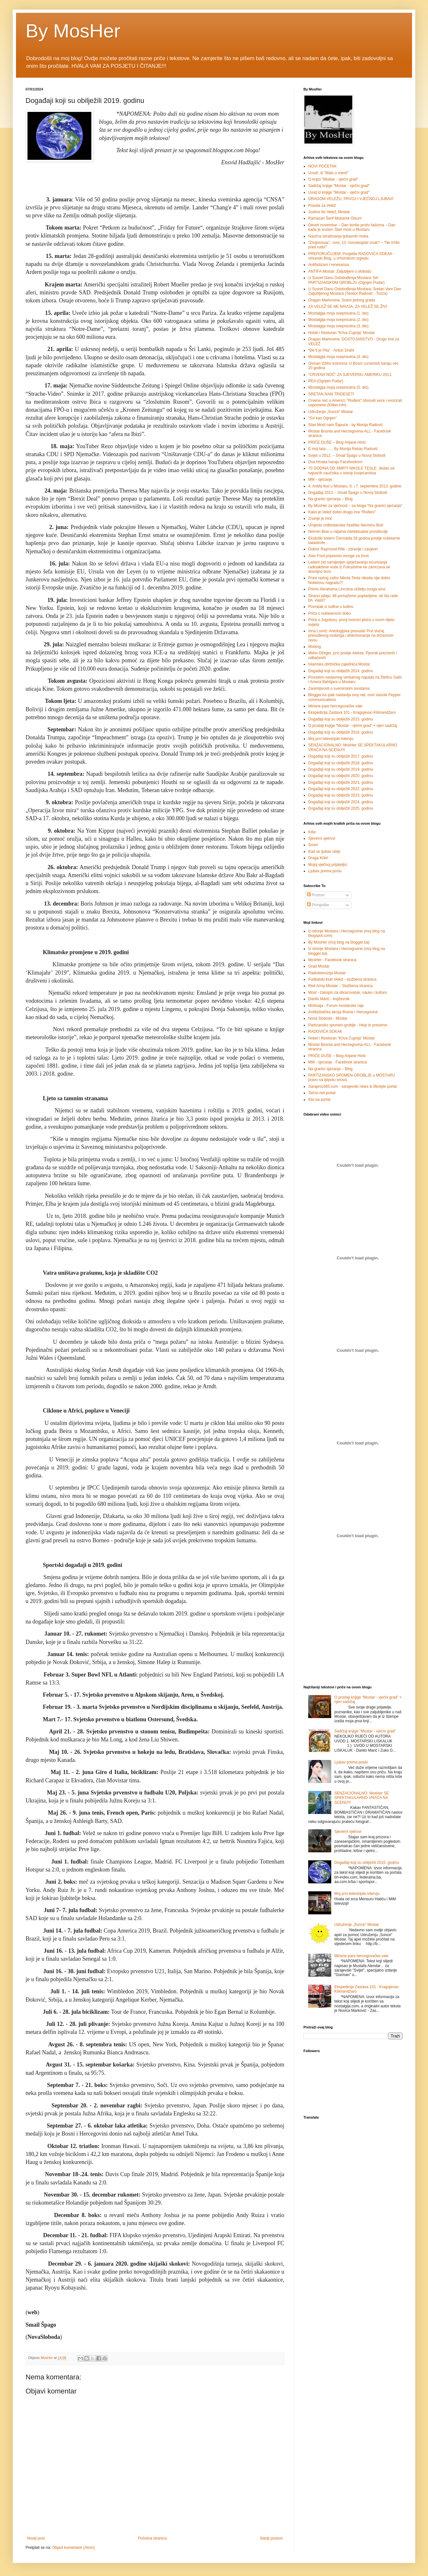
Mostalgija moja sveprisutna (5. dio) (338, 387)
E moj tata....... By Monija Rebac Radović (343, 449)
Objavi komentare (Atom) (73, 2547)
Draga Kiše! (318, 858)
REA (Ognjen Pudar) (325, 381)
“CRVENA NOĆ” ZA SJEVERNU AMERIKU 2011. (350, 374)
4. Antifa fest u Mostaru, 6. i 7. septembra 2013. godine (354, 486)
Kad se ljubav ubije (324, 851)
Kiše (312, 832)
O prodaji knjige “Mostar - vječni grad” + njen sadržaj (352, 725)
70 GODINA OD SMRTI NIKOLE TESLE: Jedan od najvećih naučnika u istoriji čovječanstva (351, 470)
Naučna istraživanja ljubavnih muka (338, 236)
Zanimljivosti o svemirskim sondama (339, 688)
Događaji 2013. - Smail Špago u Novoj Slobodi (347, 492)
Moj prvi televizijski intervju (330, 738)
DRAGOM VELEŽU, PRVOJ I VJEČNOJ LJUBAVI (350, 199)
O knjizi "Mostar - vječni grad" (333, 179)
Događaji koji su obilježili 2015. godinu (340, 719)
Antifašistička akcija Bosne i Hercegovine (343, 1012)
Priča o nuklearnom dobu (329, 613)
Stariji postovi (271, 2538)
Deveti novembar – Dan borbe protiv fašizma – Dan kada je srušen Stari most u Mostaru (351, 227)
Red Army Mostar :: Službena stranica (340, 986)
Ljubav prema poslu (325, 871)
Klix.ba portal (319, 1099)
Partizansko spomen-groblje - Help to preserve (347, 1025)
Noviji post (36, 2538)
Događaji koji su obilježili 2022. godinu (340, 789)
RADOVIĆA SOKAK (325, 1031)
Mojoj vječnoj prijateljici (327, 864)
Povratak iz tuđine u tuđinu (330, 606)
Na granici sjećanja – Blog (330, 499)
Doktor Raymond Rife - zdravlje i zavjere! (343, 549)
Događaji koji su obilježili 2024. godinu (340, 802)
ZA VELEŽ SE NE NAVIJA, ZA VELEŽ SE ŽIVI (347, 306)
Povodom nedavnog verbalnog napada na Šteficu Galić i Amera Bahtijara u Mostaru (355, 679)
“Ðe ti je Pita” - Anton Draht (331, 350)
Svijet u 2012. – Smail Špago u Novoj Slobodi (346, 455)
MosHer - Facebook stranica (332, 960)
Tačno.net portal (321, 1093)
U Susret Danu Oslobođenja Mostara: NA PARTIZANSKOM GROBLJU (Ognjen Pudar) (346, 280)
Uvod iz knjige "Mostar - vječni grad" (339, 192)
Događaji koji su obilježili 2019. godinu (340, 769)
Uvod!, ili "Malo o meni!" (328, 173)
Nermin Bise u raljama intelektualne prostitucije (348, 531)
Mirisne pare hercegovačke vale (335, 706)
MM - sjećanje (320, 479)
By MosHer (73, 31)
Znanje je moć (320, 518)
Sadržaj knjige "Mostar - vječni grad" (339, 185)
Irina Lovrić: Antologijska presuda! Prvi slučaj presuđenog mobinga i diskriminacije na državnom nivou (351, 635)
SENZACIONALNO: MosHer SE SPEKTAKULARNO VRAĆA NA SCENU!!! (361, 1798)
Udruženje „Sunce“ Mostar (330, 411)
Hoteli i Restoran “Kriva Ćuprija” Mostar (341, 333)
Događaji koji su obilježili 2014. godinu (340, 671)
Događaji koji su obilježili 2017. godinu (340, 756)
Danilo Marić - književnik (328, 999)
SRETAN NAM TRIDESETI (331, 394)
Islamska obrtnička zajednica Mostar (339, 664)
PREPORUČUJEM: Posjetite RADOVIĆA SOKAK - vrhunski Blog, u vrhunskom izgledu (351, 256)
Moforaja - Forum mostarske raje (336, 1005)
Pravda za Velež (322, 205)
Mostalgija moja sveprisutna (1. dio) (338, 313)
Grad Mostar (319, 966)
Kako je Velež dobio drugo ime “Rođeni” (342, 512)
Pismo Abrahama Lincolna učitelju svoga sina (346, 589)
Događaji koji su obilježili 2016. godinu (340, 732)
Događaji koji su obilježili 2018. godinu (340, 763)
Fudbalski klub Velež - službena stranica (342, 979)
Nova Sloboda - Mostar (328, 1018)
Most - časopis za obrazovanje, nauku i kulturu (347, 992)
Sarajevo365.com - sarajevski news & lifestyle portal (352, 1086)
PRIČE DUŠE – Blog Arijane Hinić (337, 442)
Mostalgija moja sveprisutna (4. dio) (338, 356)
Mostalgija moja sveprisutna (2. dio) (338, 319)
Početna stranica (152, 2538)
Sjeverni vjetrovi (321, 838)
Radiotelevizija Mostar (327, 973)
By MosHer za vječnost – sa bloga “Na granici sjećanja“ (355, 505)
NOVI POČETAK (322, 166)
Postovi (316, 895)
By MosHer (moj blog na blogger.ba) (339, 942)
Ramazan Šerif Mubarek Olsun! (335, 218)
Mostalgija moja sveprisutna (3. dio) (338, 326)
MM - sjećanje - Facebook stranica (337, 1062)
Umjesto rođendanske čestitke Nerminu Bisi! (345, 525)
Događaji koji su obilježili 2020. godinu (340, 776)
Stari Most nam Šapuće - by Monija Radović (345, 425)
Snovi (313, 845)
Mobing (314, 646)
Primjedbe (318, 905)
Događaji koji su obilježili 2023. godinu (340, 795)
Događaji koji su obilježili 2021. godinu (340, 782)
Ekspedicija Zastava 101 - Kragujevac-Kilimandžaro (352, 712)
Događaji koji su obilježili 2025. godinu (340, 808)
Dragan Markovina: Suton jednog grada (341, 300)
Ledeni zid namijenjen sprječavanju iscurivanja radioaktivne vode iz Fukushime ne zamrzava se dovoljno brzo (349, 567)
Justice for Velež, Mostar (329, 212)
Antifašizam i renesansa (328, 264)
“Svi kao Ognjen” (322, 418)
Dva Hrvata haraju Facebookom (335, 462)
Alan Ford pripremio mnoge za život (338, 556)
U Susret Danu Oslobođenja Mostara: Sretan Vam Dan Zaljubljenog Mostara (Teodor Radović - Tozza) (354, 291)
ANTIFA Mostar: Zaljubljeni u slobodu (339, 271)
